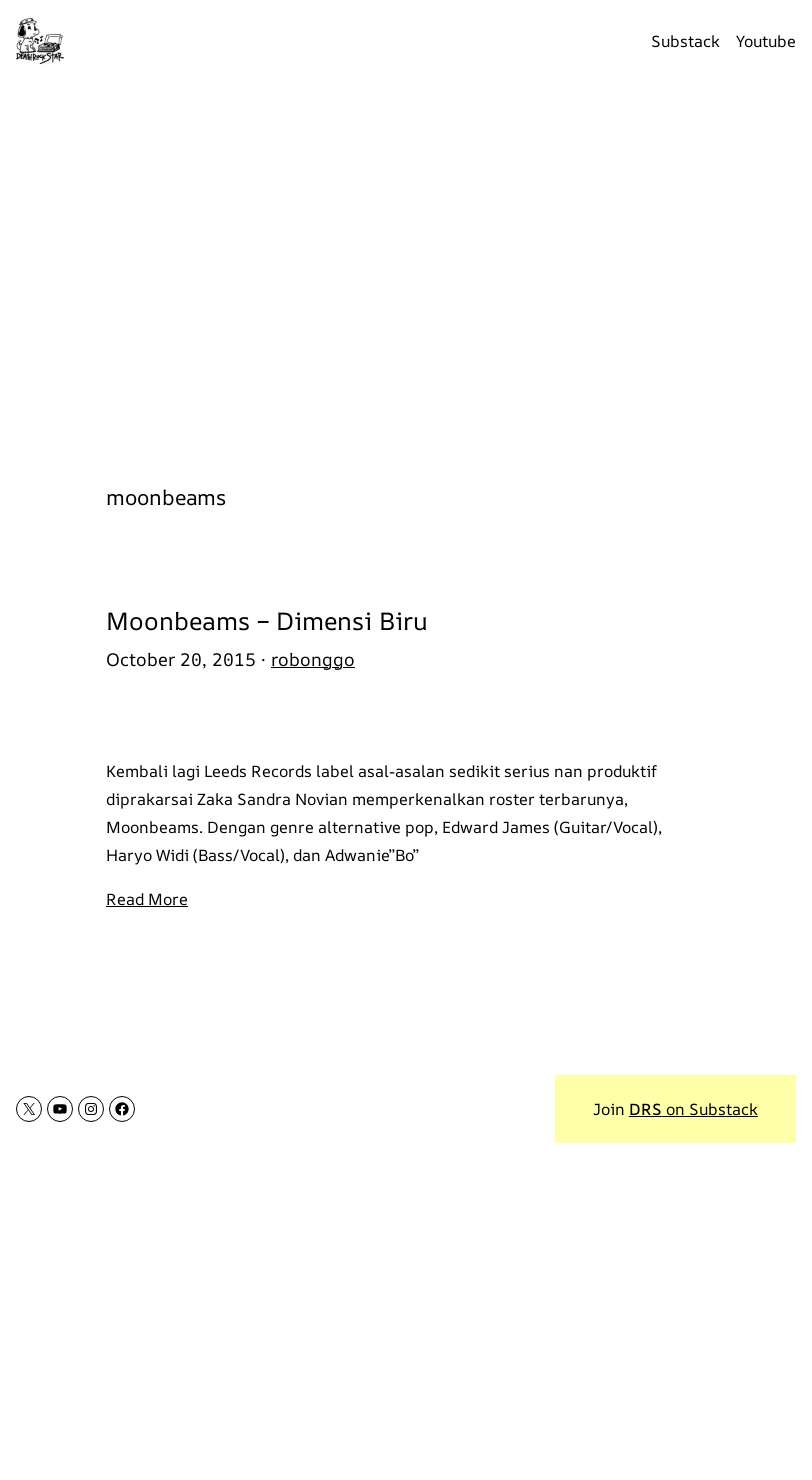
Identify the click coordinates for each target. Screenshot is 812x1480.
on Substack (693, 1109)
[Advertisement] (406, 271)
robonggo (313, 659)
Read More (147, 899)
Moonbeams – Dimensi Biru (267, 620)
